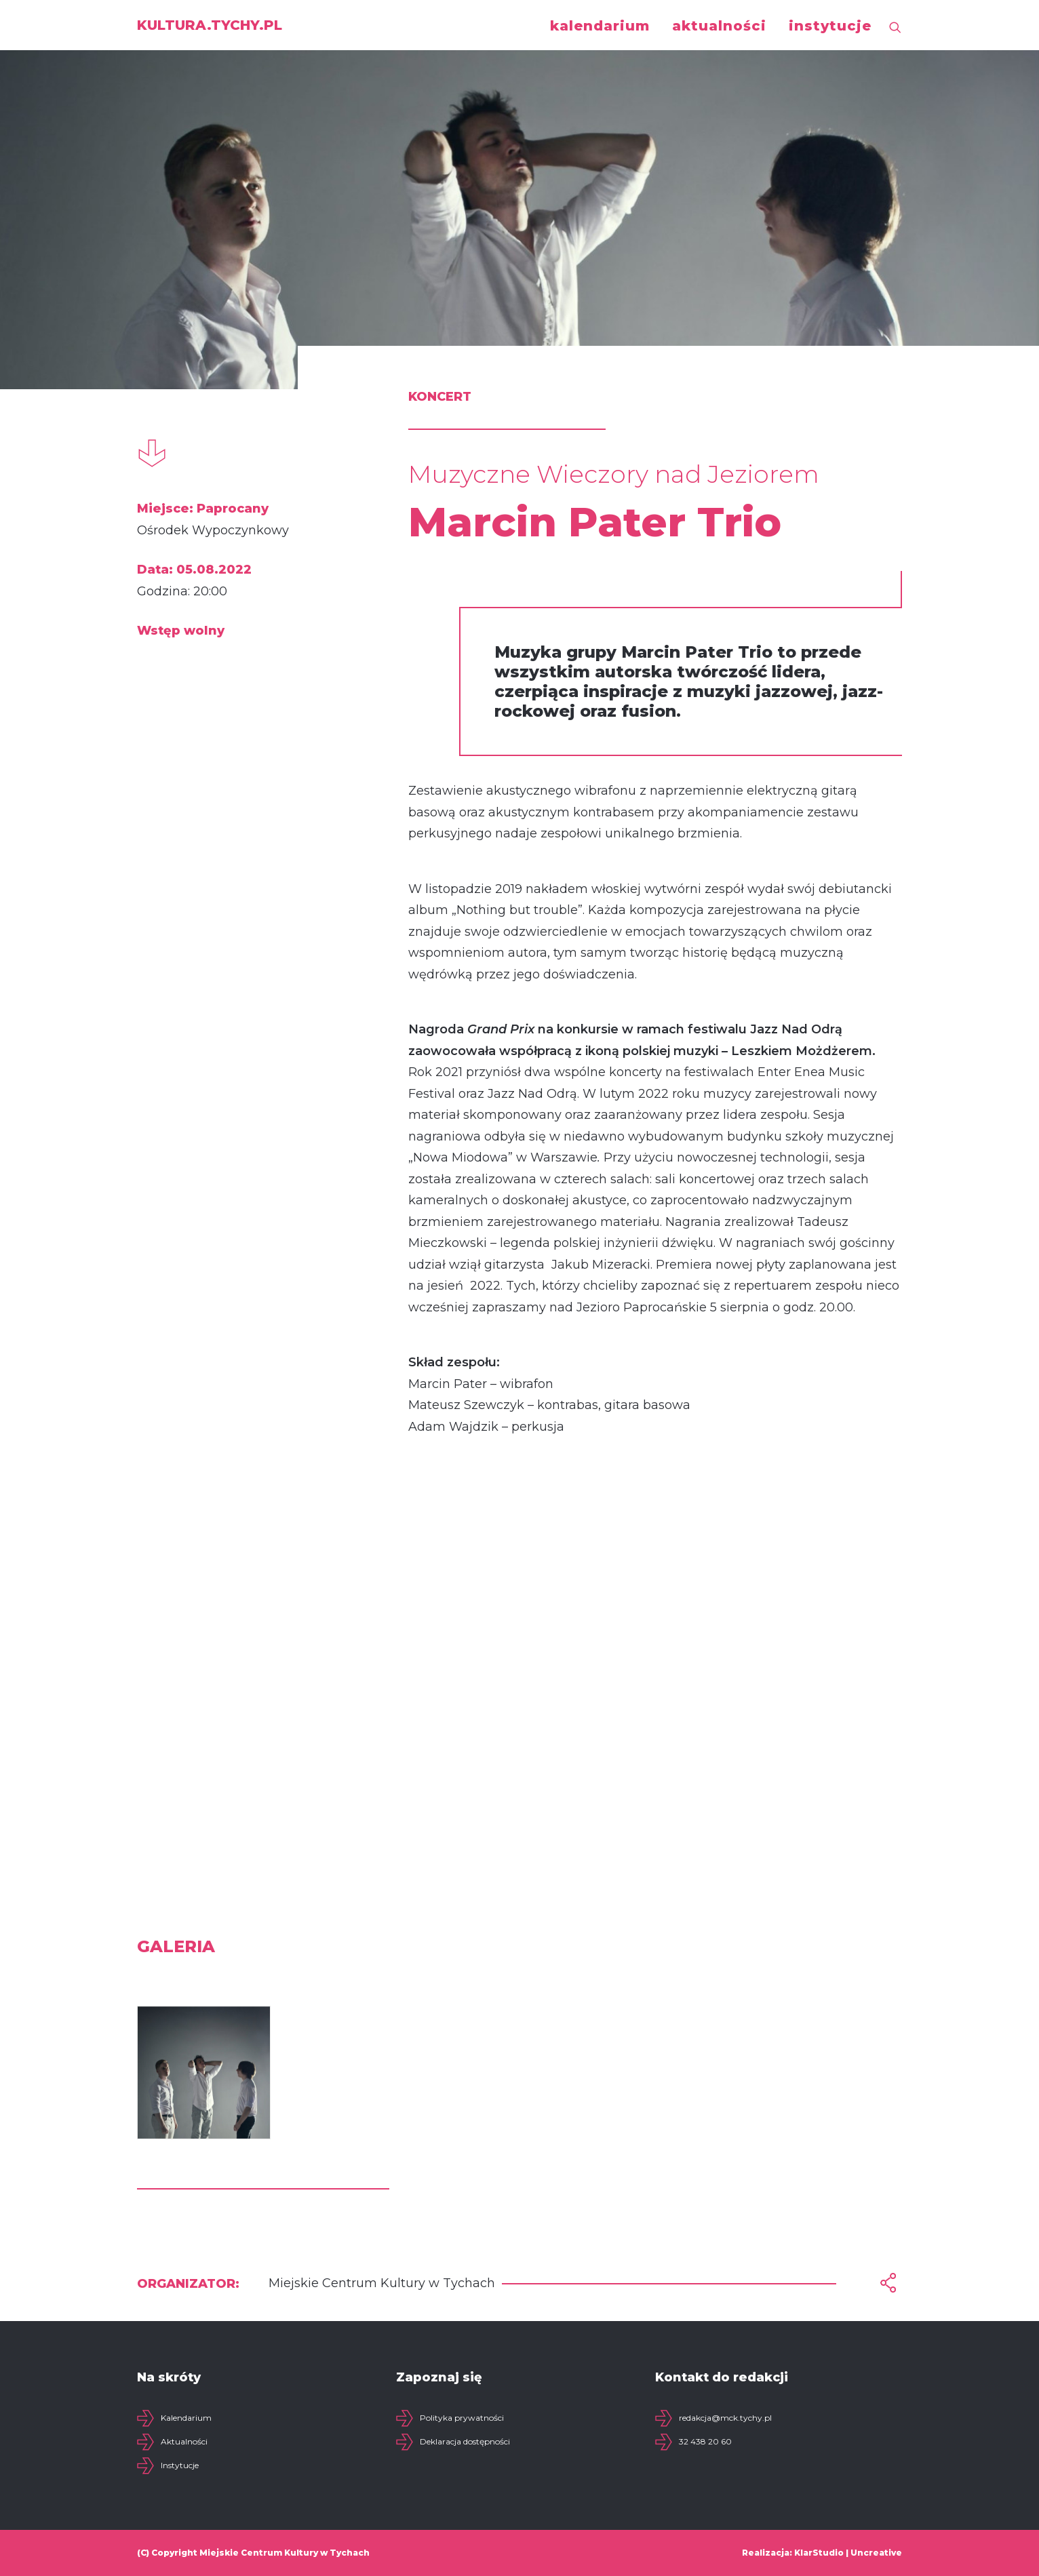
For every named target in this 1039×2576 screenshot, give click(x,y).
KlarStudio (819, 2553)
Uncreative (876, 2553)
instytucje (830, 26)
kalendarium (600, 26)
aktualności (719, 26)
